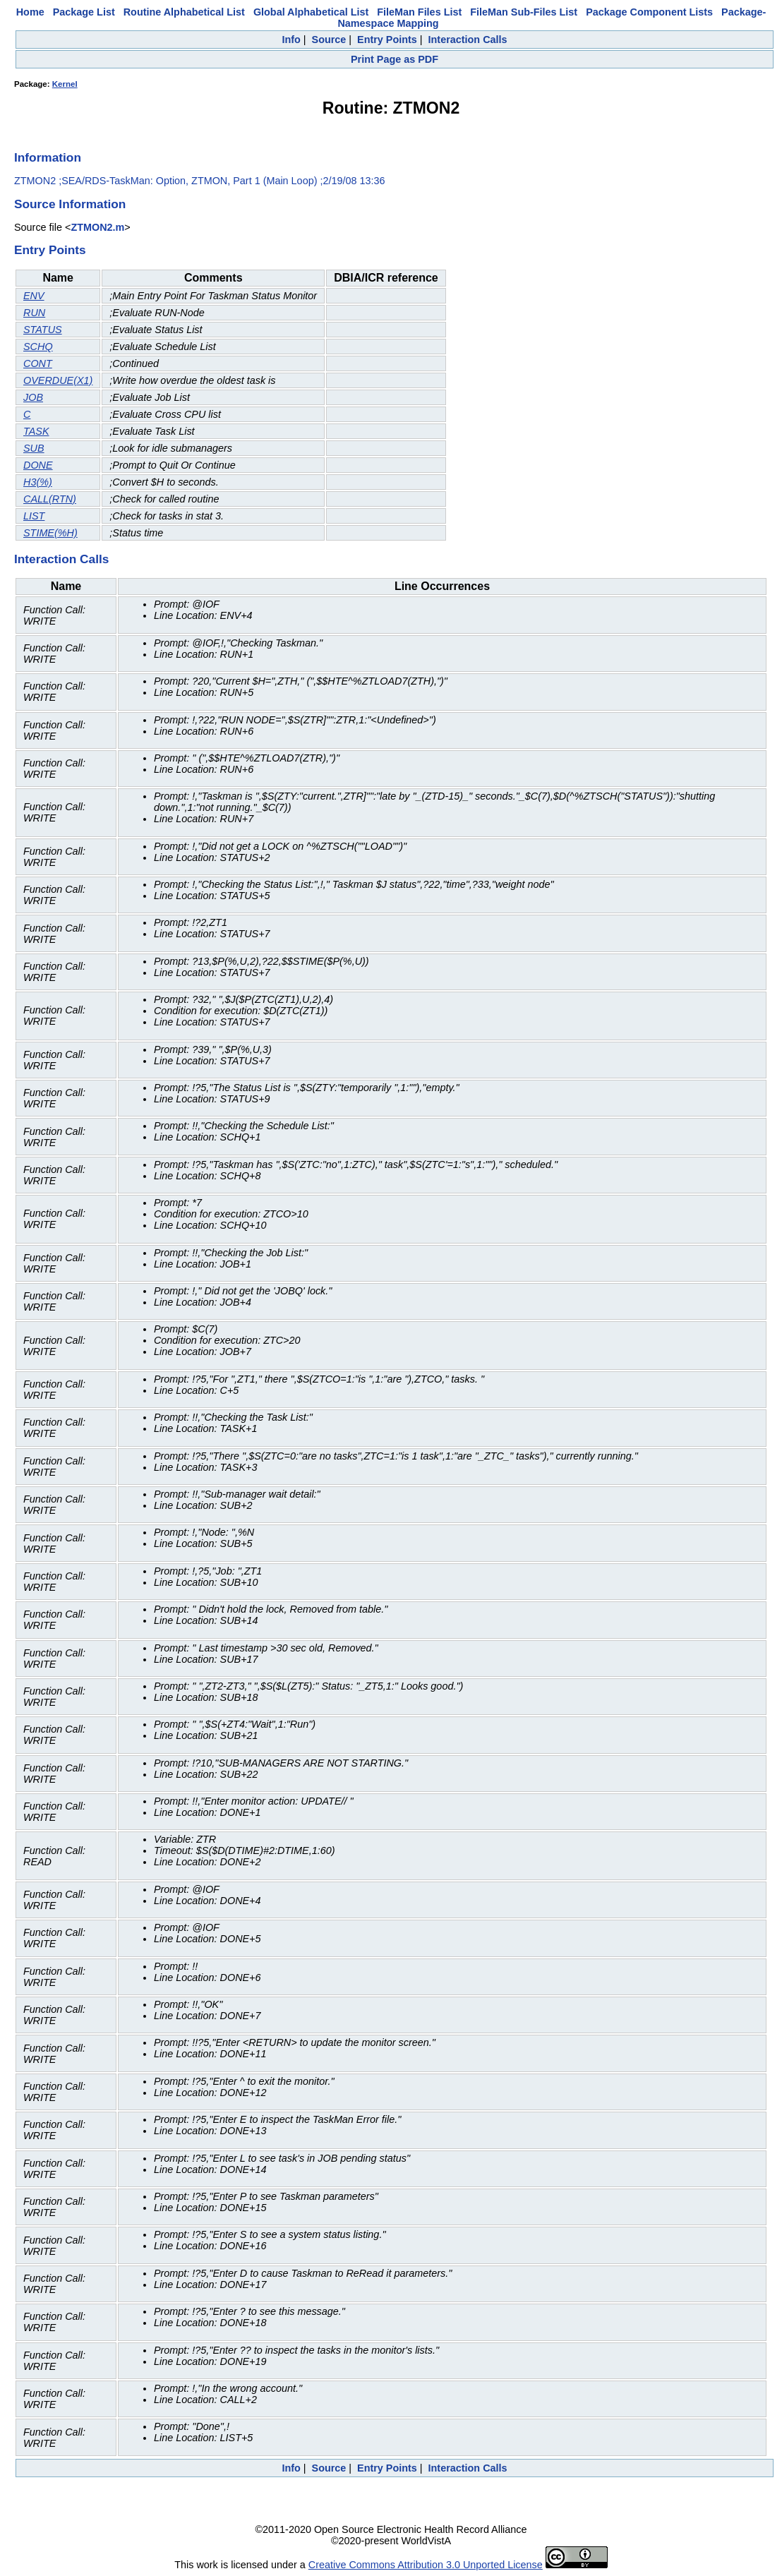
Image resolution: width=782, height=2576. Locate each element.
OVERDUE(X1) (57, 380)
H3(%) (37, 482)
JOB (33, 397)
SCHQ (38, 346)
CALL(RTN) (49, 499)
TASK (36, 431)
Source (329, 39)
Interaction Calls (467, 39)
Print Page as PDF (394, 59)
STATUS (42, 329)
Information (47, 157)
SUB (33, 448)
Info (291, 39)
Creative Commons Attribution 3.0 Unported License (425, 2564)
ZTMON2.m (97, 227)
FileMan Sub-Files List (523, 12)
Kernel (65, 84)
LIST (33, 516)
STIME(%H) (50, 532)
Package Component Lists (649, 12)
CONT (37, 363)
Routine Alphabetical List (184, 12)
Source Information (70, 204)
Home (30, 12)
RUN (34, 312)
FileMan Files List (419, 12)
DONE (38, 465)
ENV (33, 295)
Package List (84, 12)
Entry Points (387, 39)
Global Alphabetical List (310, 12)
